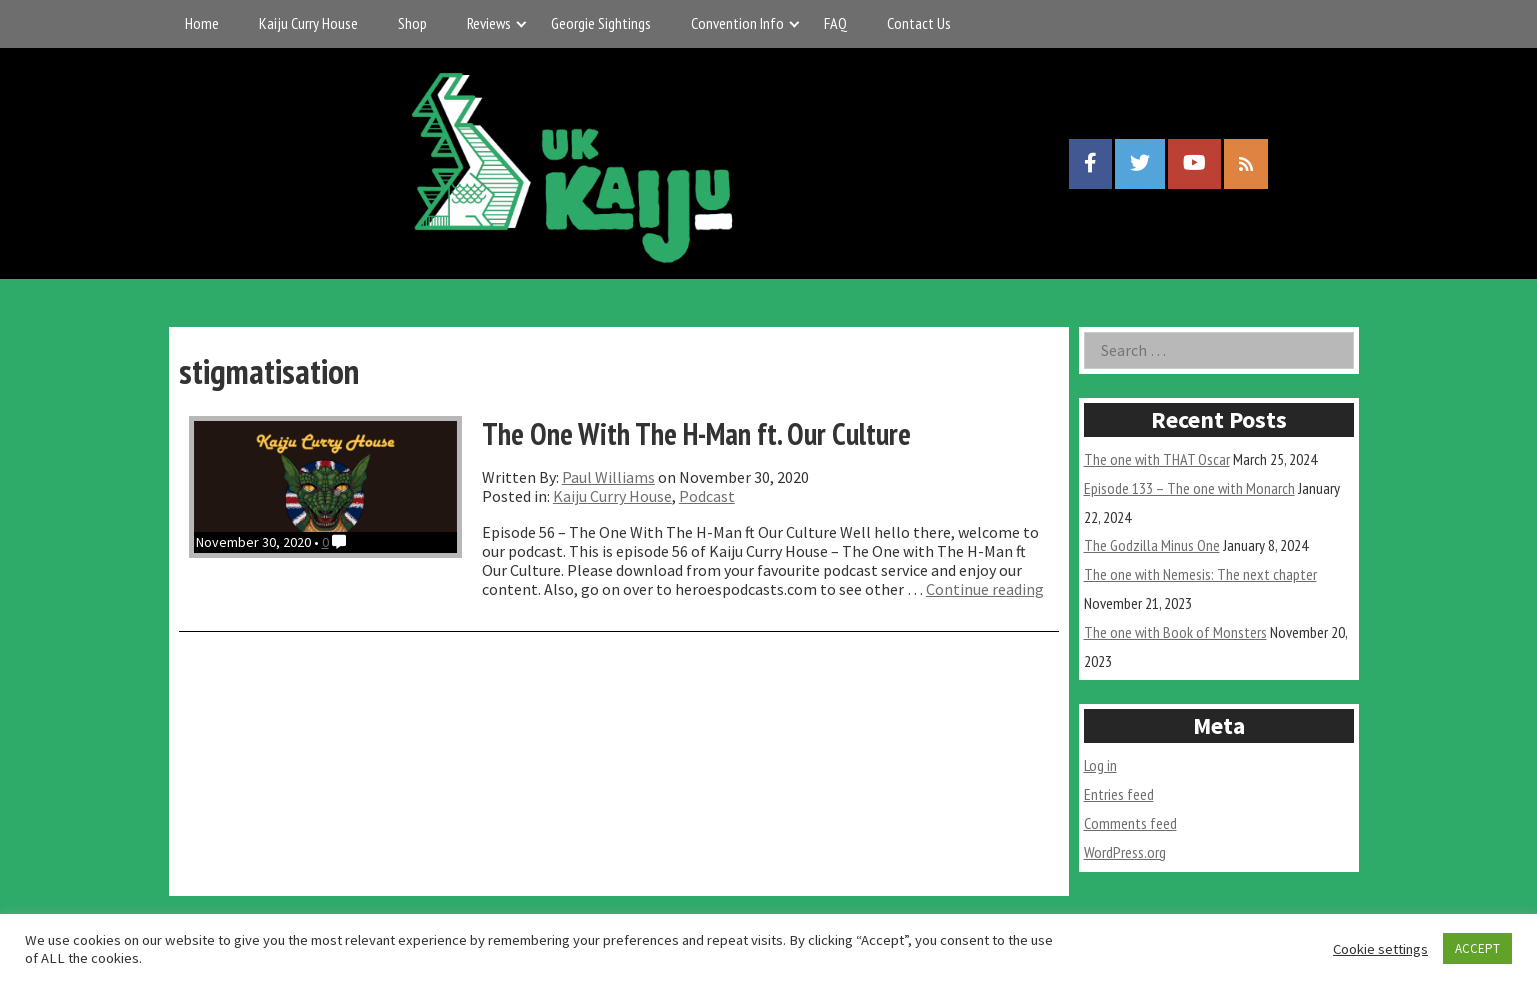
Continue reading (985, 589)
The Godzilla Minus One (1152, 545)
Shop (412, 23)
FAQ (835, 23)
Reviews (489, 23)
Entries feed (1119, 794)
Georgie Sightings (601, 23)
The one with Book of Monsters (1175, 632)
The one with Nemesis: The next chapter (1200, 574)
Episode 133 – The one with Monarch (1189, 488)
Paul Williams (608, 477)
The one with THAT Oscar (1157, 459)
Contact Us (919, 23)
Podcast (707, 496)
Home (202, 23)
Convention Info (737, 23)
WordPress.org (1125, 852)
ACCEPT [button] (1477, 948)
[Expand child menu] (520, 23)
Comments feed (1130, 823)
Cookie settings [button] (1380, 949)
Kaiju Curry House (308, 23)
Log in (1100, 765)
